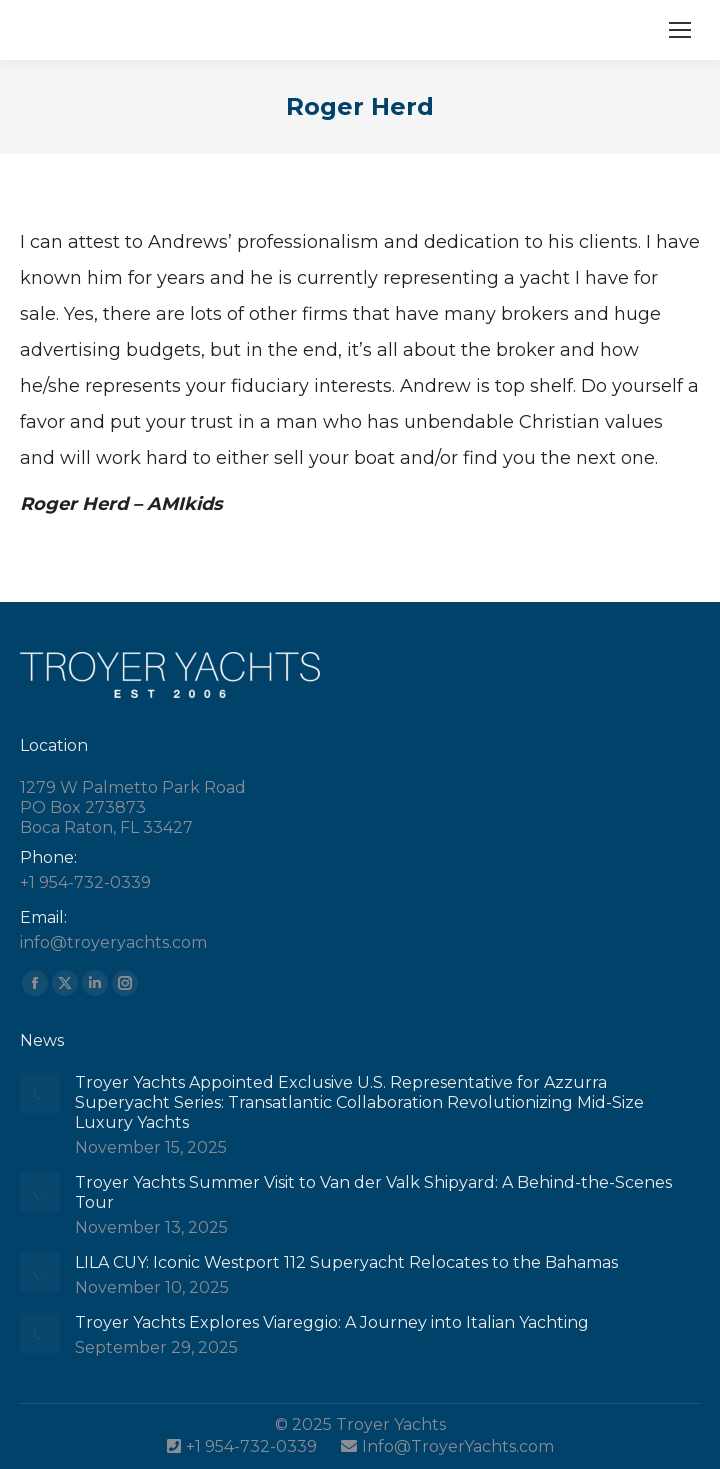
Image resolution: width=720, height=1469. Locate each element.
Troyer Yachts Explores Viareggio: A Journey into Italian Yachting (332, 1322)
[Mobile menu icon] (680, 30)
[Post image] (40, 1093)
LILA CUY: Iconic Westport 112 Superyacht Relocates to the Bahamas (346, 1262)
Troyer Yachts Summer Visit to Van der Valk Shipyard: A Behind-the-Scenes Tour (373, 1192)
